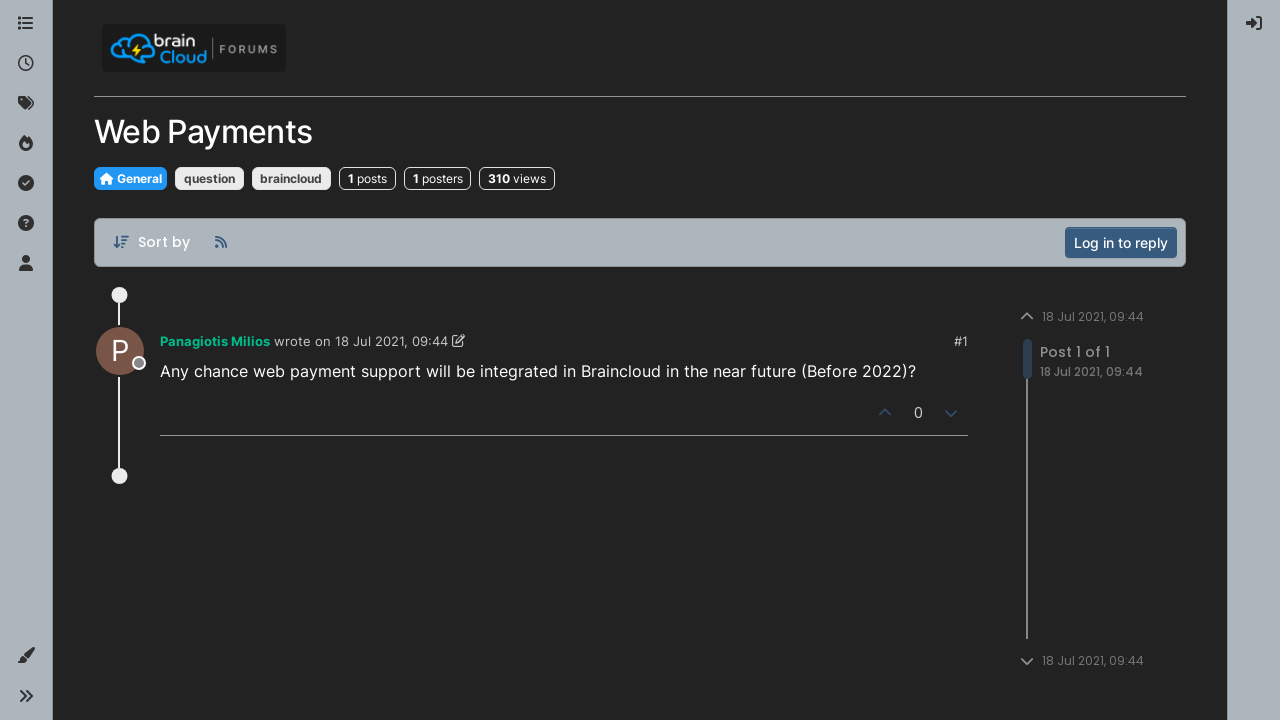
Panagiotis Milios (215, 341)
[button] (26, 656)
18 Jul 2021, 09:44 (391, 341)
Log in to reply (1121, 242)
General (130, 178)
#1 (961, 341)
